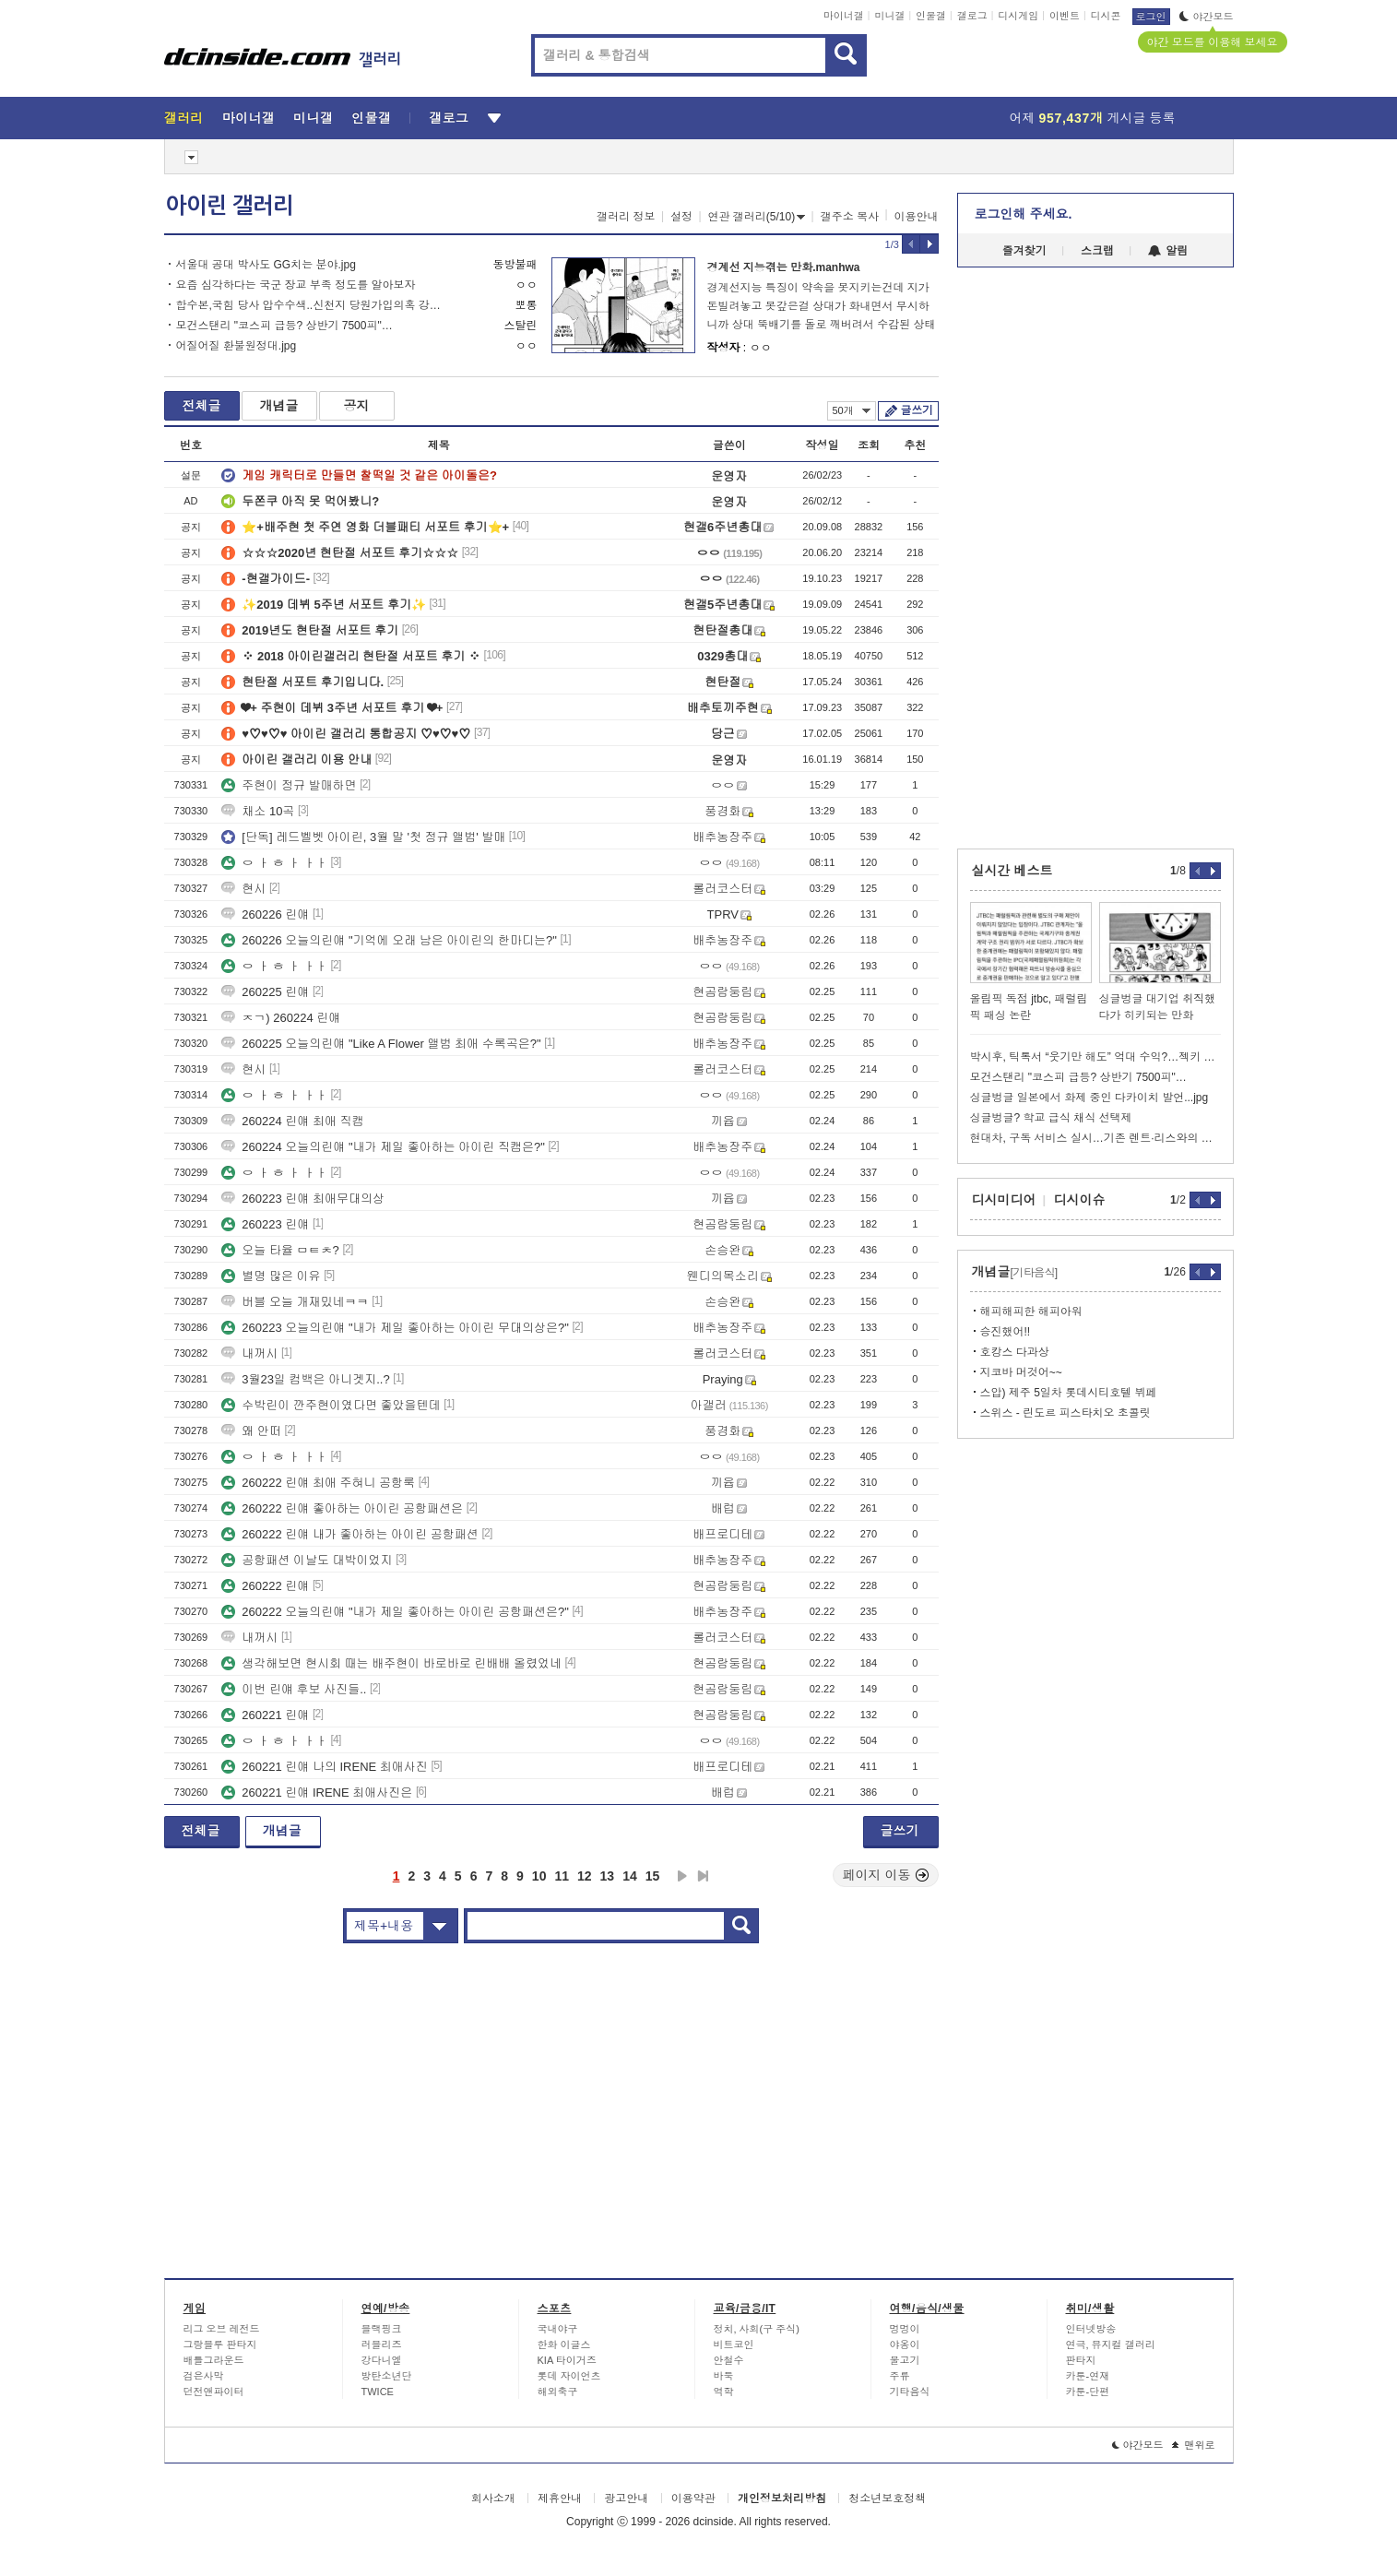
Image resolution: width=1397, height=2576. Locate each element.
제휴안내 (560, 2498)
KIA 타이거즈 (567, 2360)
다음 (682, 1876)
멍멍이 (905, 2328)
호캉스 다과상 (1014, 1352)
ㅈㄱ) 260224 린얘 (280, 1018)
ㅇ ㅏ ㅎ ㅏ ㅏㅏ (273, 863)
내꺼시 (249, 1353)
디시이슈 (1080, 1200)
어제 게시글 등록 (1093, 118)
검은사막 (204, 2375)
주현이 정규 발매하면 (288, 785)
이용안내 (916, 216)
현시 (243, 889)
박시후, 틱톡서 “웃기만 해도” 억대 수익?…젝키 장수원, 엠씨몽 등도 (1095, 1057)
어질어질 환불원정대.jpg (236, 345)
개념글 (279, 405)
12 (584, 1876)
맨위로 (1193, 2445)
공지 (357, 405)
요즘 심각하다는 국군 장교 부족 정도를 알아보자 (296, 285)
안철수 (729, 2360)
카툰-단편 (1088, 2391)
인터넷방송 (1091, 2328)
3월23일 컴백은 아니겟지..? (305, 1379)
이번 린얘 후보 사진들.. (293, 1689)
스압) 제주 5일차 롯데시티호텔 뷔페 (1068, 1392)
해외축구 (558, 2391)
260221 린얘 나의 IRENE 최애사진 (324, 1767)
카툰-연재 (1088, 2375)
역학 (724, 2391)
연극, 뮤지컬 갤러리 (1110, 2344)
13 (607, 1876)
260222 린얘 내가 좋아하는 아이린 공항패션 (349, 1534)
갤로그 (972, 15)
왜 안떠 (251, 1431)
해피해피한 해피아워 (1031, 1311)
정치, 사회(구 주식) (757, 2328)
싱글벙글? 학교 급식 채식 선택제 (1051, 1117)
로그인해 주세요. (1023, 214)
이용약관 (693, 2498)
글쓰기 (917, 410)
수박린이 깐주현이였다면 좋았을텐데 (330, 1405)
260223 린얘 (265, 1224)
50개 (851, 410)
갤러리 (184, 118)
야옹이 (905, 2344)
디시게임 (1018, 15)
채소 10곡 (257, 811)
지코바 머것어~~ (1021, 1372)
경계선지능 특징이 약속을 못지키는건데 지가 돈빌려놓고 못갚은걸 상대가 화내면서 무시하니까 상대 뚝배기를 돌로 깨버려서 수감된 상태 (821, 306)
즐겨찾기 (1024, 250)
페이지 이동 (886, 1875)
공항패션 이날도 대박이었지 (306, 1560)
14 (629, 1876)
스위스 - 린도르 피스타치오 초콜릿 (1065, 1413)
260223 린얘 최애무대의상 (303, 1198)
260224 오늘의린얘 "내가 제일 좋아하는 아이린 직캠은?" (383, 1147)
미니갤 (889, 15)
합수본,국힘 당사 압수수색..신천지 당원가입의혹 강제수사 (314, 305)
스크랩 (1097, 250)
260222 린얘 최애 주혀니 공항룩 (318, 1483)
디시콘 (1106, 15)
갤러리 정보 (626, 216)
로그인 (1151, 16)
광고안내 (626, 2498)
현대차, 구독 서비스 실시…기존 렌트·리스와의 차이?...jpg (1095, 1138)
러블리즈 (381, 2344)
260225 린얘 (265, 992)
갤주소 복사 (850, 216)
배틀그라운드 (214, 2360)
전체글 (202, 405)
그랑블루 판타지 (220, 2344)
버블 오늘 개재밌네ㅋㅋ (294, 1302)
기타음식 (910, 2391)
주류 (900, 2375)
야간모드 (1206, 16)
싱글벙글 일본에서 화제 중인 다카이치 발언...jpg (1089, 1097)
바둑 (724, 2375)
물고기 (905, 2360)
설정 (681, 216)
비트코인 (734, 2344)
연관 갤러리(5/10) (757, 216)
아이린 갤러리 (229, 206)
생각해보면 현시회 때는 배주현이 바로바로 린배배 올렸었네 (391, 1663)
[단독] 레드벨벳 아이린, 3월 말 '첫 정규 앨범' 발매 (363, 837)
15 (652, 1876)
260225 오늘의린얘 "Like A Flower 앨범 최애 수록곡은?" (380, 1044)
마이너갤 (843, 15)
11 (561, 1876)
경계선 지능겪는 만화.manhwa (783, 267)
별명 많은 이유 (270, 1276)
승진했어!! (1005, 1331)
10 (539, 1876)
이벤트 (1064, 15)
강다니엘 (381, 2360)
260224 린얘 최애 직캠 (292, 1121)
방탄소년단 (386, 2375)
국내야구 (558, 2328)
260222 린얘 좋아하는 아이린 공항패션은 (342, 1508)
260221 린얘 (265, 1715)
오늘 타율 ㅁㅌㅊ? (279, 1250)
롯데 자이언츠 (569, 2375)
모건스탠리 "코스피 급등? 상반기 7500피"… (284, 325)
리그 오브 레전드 (222, 2328)
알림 (1168, 250)
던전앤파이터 (214, 2391)
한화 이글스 (564, 2344)
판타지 (1081, 2360)
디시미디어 (1004, 1200)
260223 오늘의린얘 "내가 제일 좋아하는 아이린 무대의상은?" (395, 1328)
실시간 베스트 (1012, 870)
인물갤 (931, 15)
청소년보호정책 (887, 2498)
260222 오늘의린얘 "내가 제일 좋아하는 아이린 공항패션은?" (395, 1612)
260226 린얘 (265, 914)
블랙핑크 (381, 2328)
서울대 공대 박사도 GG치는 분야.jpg (266, 264)
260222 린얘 (265, 1586)
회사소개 (493, 2498)
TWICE (377, 2391)
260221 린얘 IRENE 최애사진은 (316, 1792)
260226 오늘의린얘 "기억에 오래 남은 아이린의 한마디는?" (389, 940)
